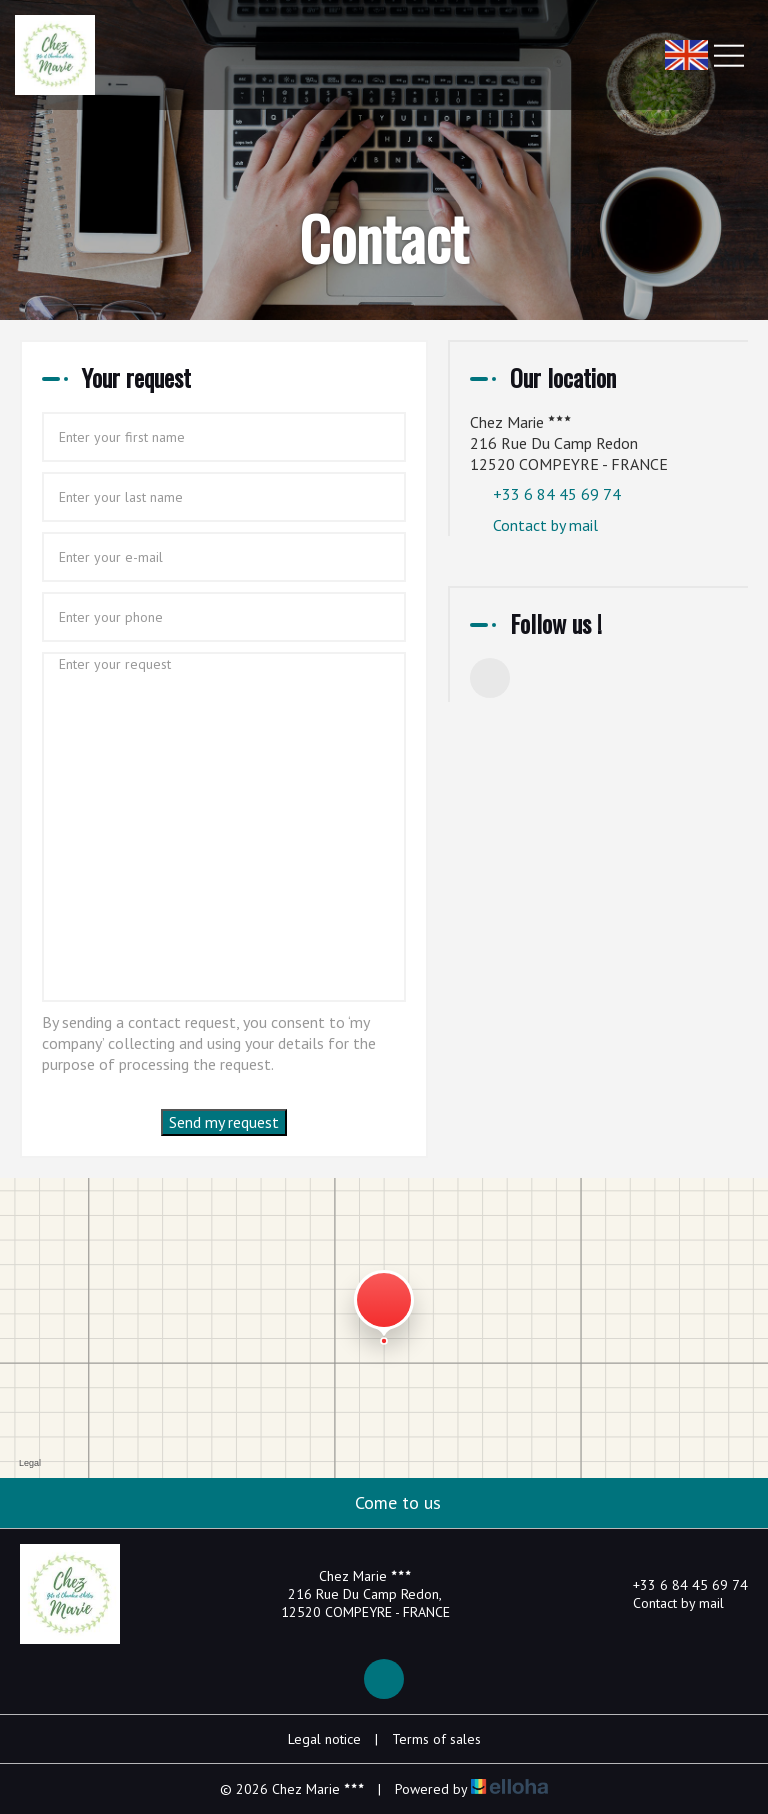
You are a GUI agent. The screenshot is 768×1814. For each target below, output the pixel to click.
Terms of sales (436, 1739)
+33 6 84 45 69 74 (679, 1585)
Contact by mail (545, 525)
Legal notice (324, 1739)
